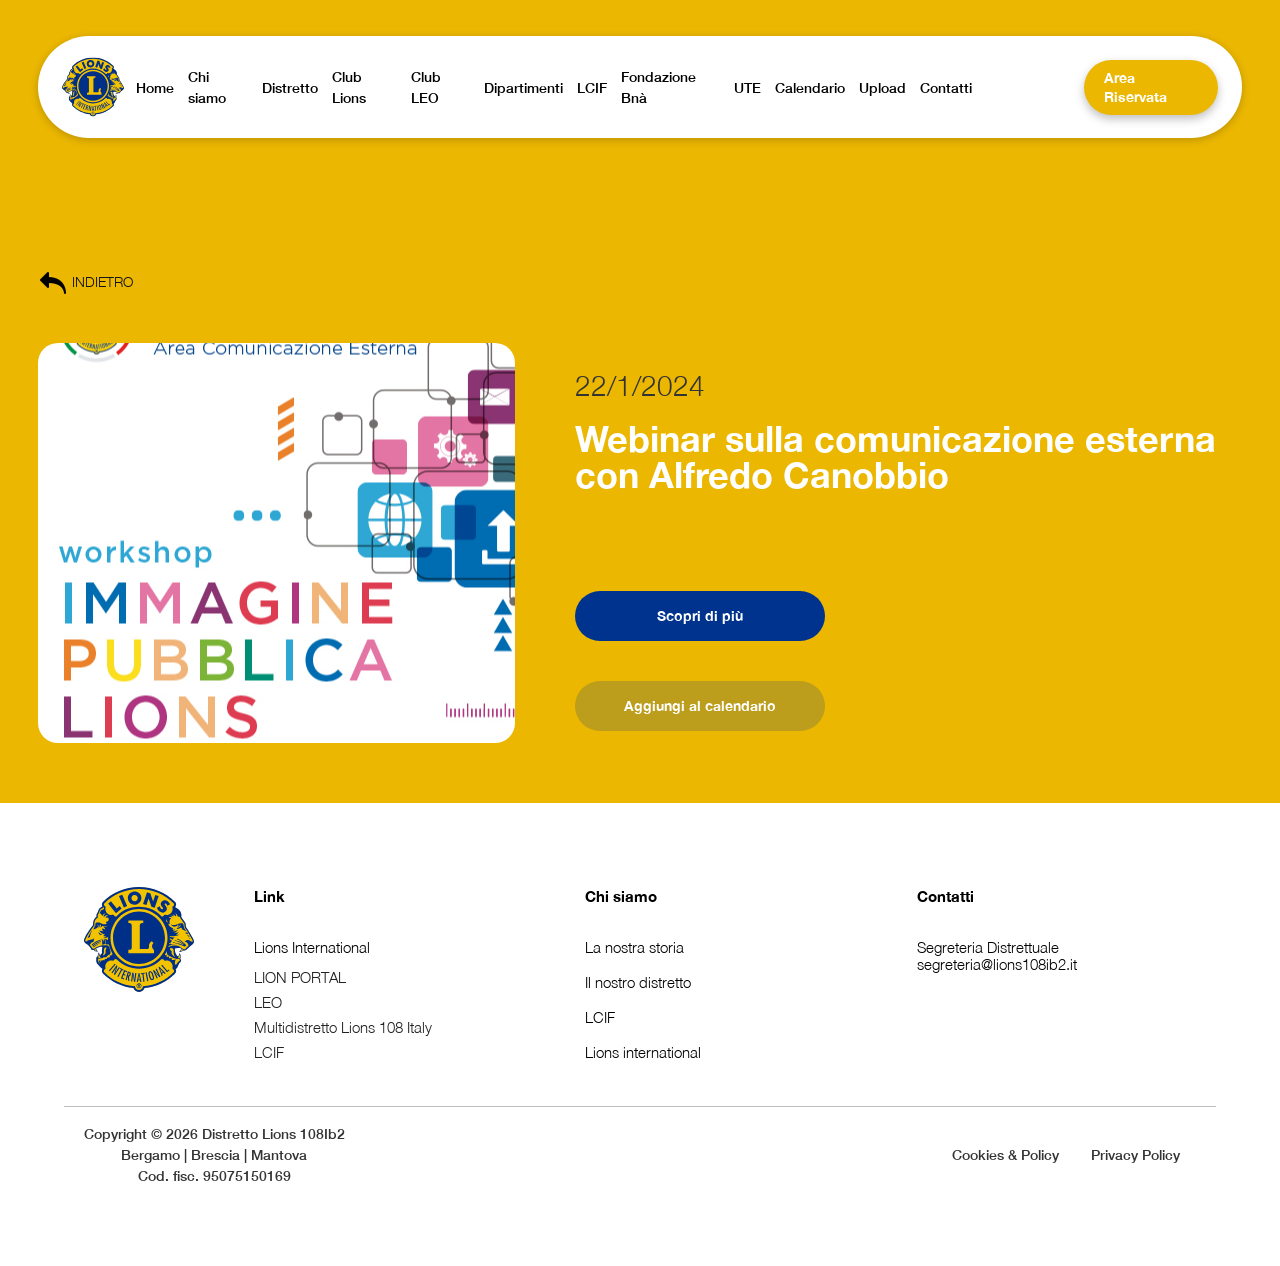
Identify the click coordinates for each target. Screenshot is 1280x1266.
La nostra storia (634, 947)
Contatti (945, 896)
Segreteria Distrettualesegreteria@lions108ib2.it (997, 955)
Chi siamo (621, 896)
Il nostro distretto (638, 982)
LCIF (600, 1017)
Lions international (643, 1052)
